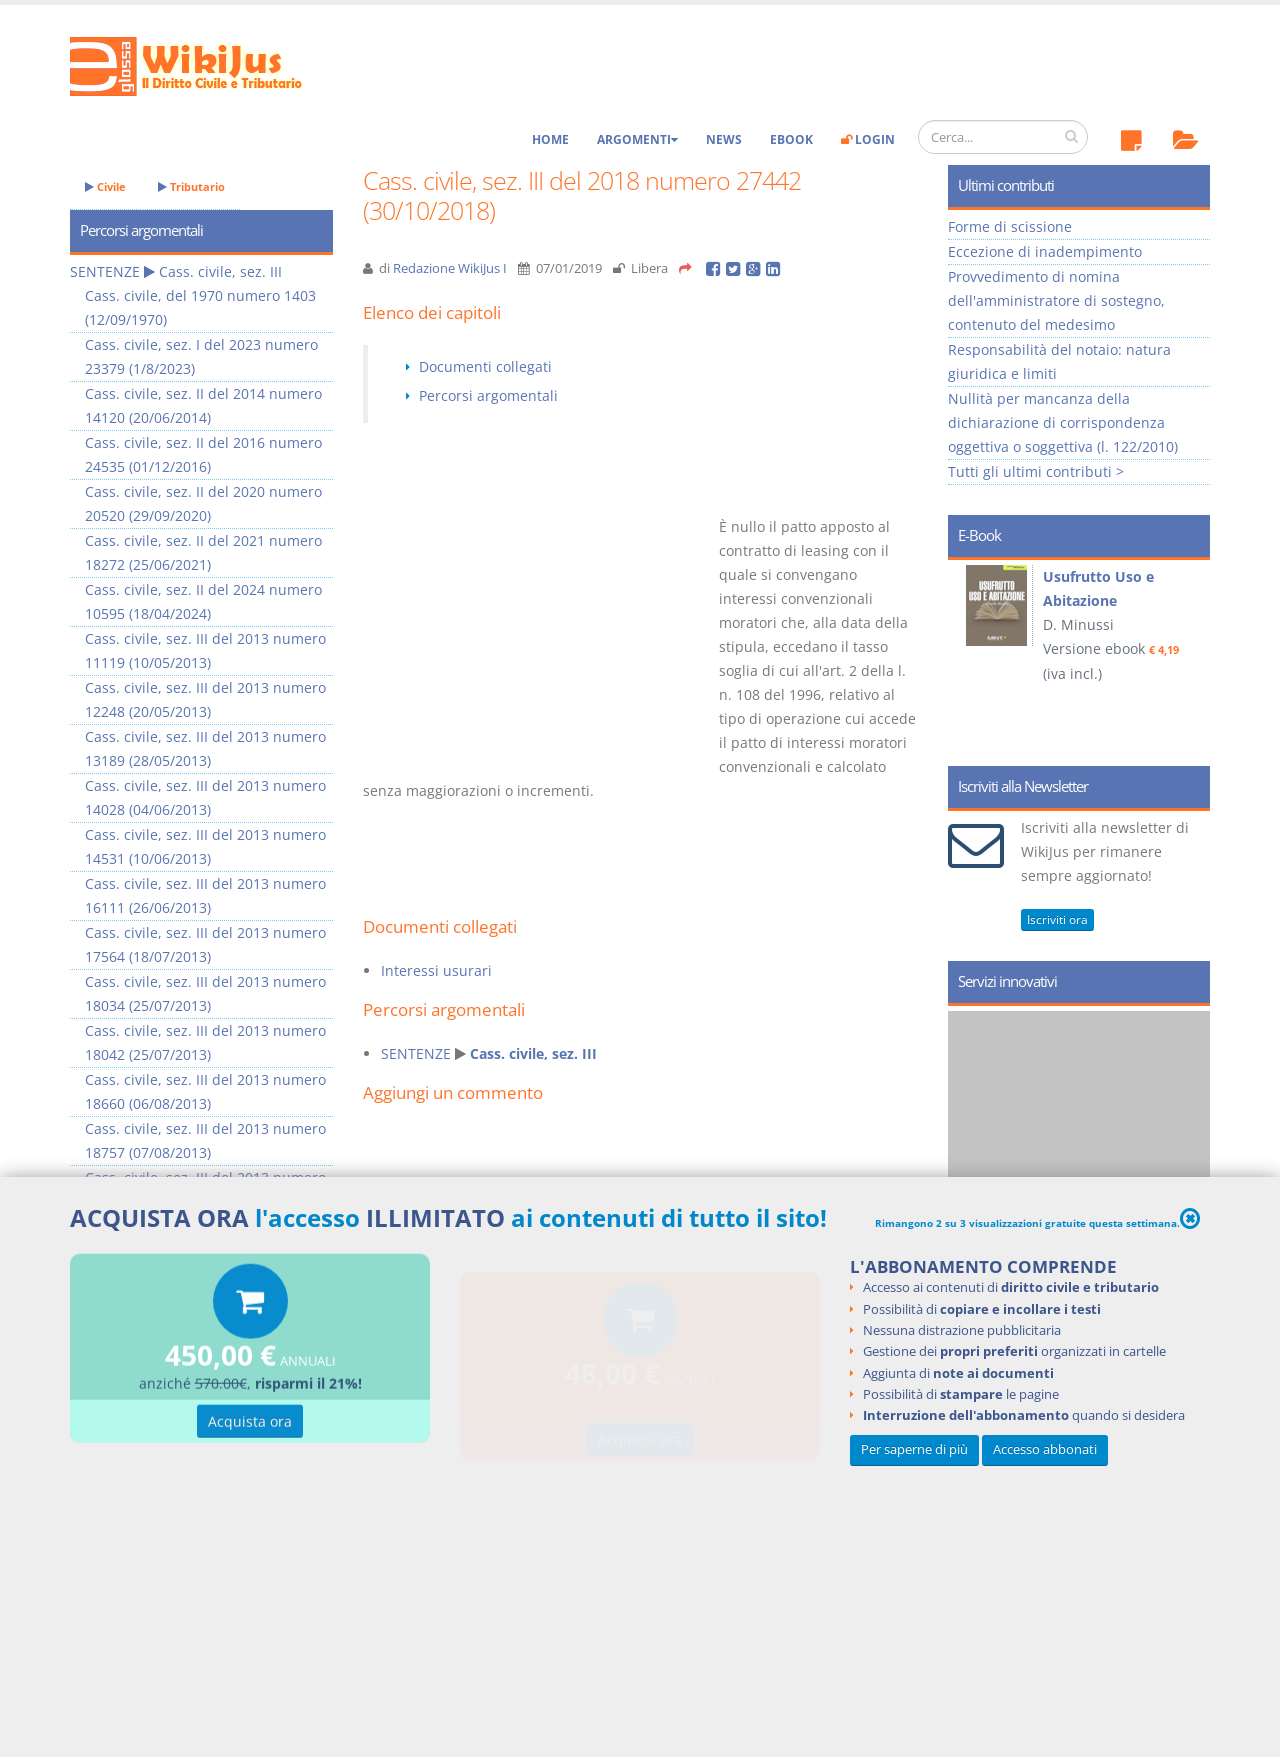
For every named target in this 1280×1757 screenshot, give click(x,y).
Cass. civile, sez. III (533, 1053)
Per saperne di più (914, 1449)
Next (1187, 656)
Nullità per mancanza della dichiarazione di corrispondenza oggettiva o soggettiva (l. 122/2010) (1063, 422)
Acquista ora (250, 1423)
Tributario (191, 186)
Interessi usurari (436, 970)
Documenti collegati (485, 366)
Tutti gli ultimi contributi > (1036, 471)
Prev (970, 656)
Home (550, 139)
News (724, 139)
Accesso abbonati (1045, 1449)
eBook (791, 139)
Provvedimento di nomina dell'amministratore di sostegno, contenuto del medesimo (1056, 300)
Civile (105, 186)
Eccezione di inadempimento (1045, 251)
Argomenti (637, 139)
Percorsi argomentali (488, 395)
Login (868, 139)
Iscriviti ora (1057, 919)
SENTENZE (416, 1053)
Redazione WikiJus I (450, 268)
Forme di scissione (1010, 226)
